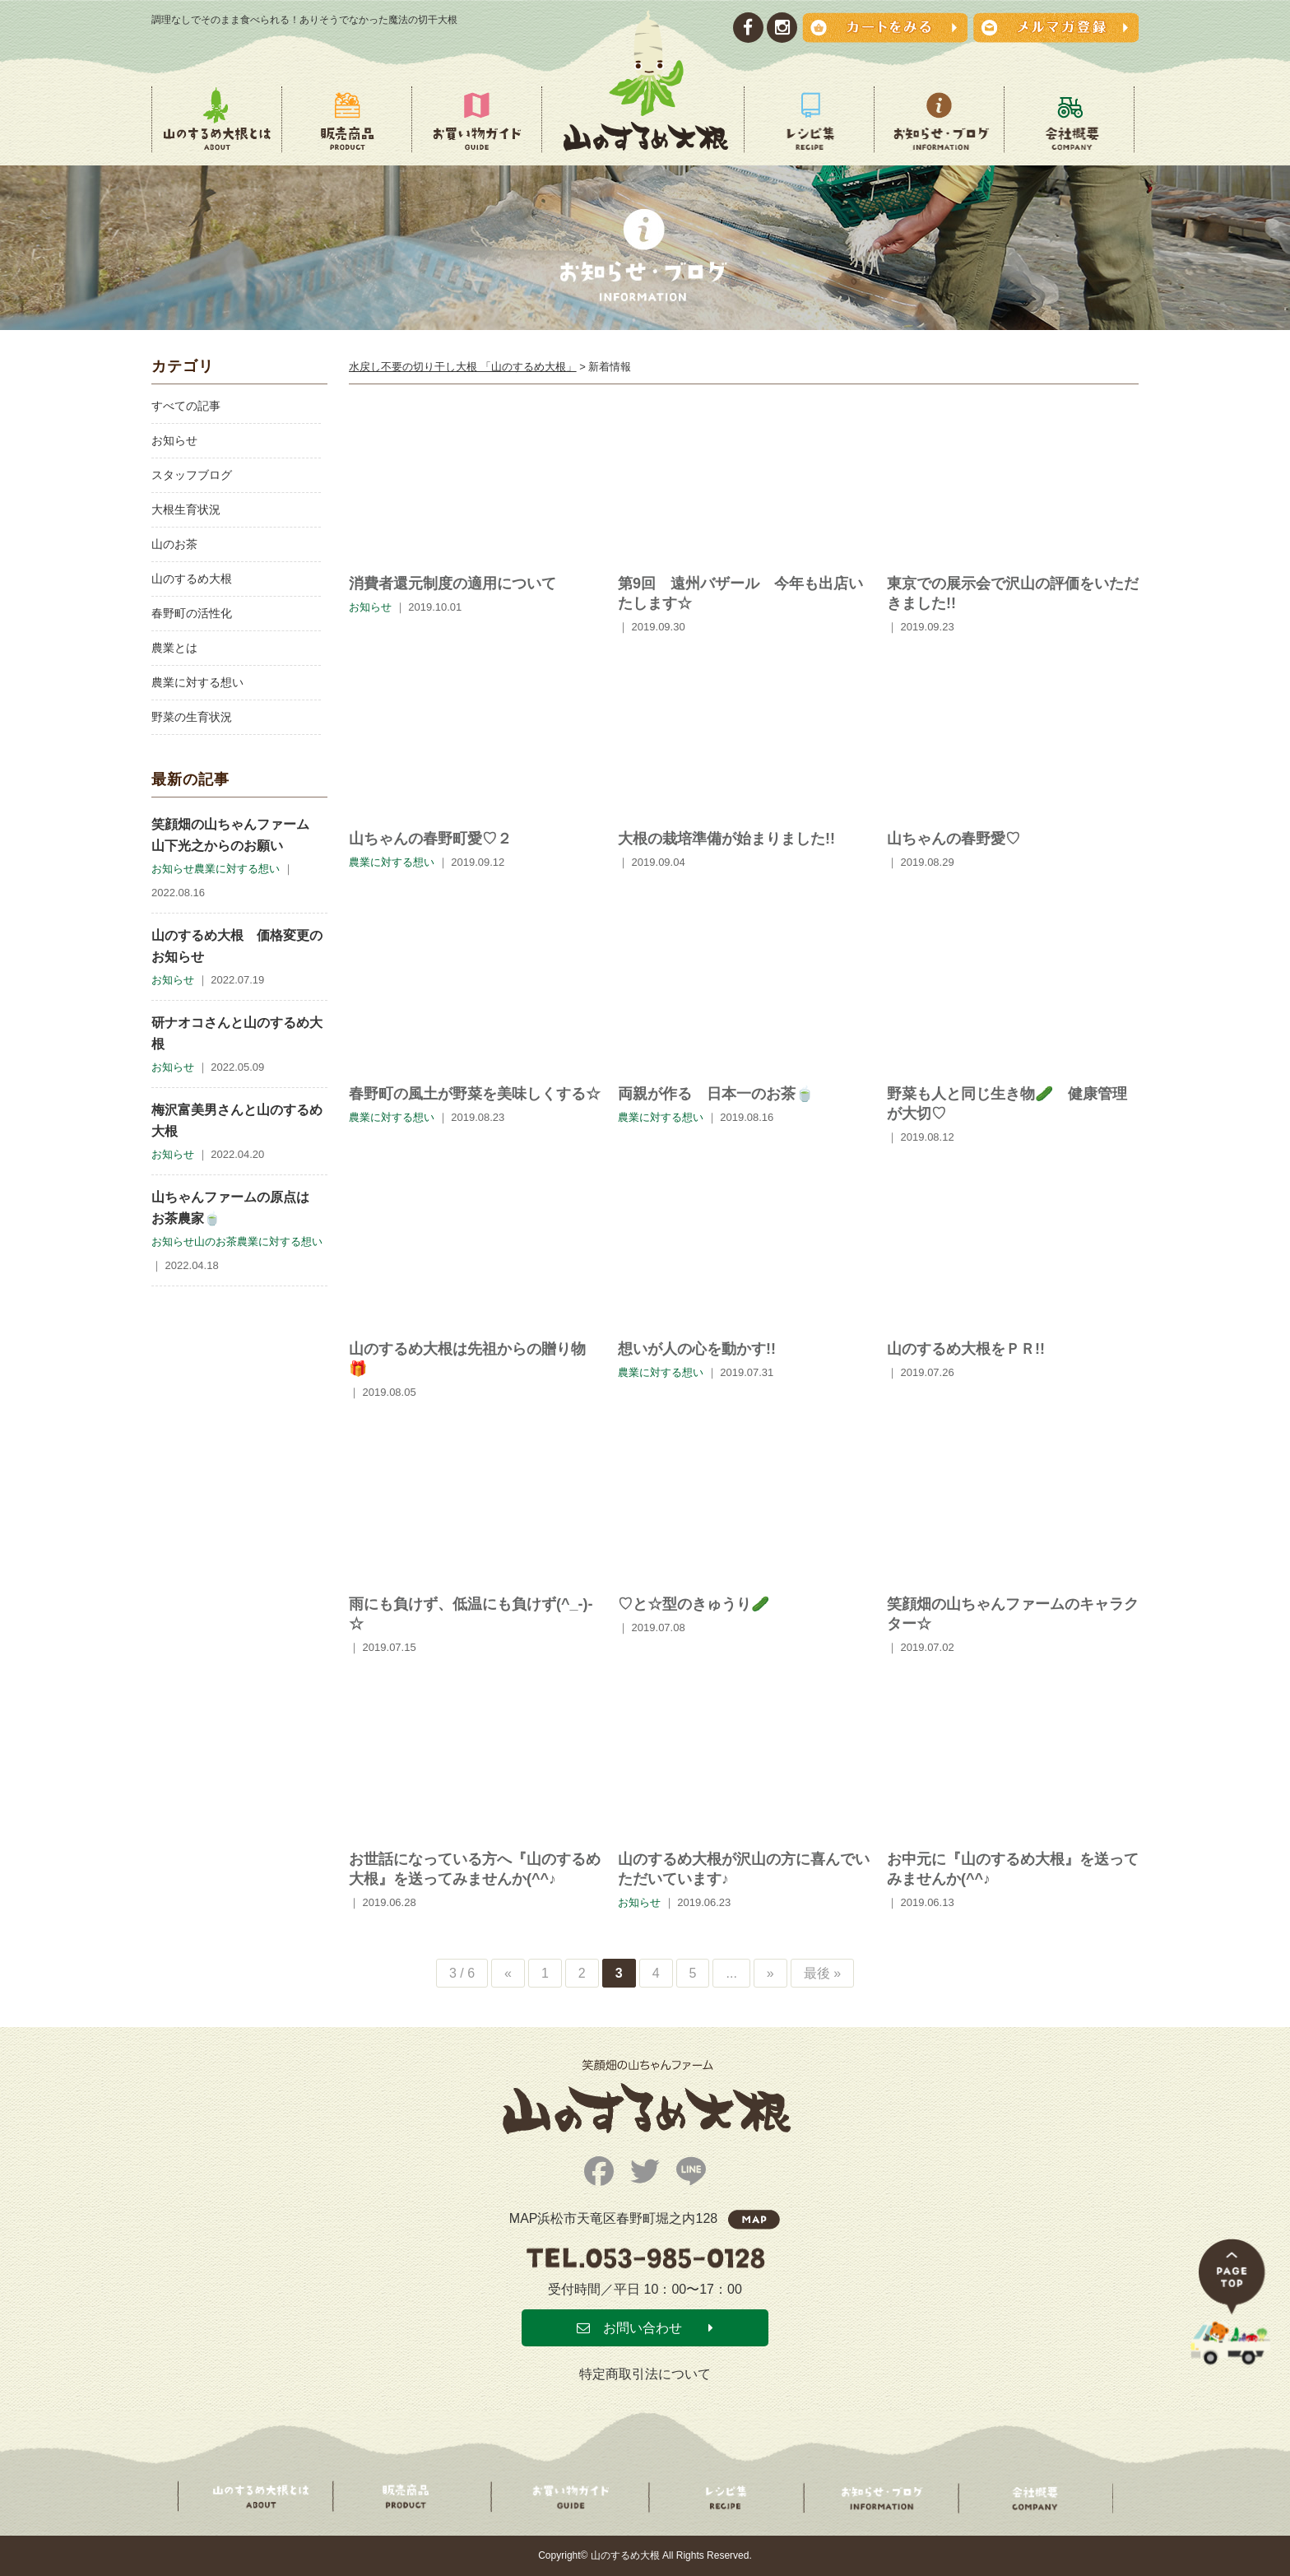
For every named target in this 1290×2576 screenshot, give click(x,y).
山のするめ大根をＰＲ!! (966, 1349)
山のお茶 (174, 544)
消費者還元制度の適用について (452, 583)
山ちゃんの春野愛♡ (953, 838)
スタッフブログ (191, 474)
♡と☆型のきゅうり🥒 (693, 1604)
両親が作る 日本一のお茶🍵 (716, 1094)
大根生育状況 (185, 509)
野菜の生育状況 (191, 716)
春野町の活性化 (191, 613)
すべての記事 (185, 405)
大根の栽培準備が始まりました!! (726, 838)
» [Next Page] (770, 1973)
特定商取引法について (645, 2374)
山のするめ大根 (191, 578)
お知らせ (174, 440)
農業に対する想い (197, 682)
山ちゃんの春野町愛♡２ (430, 838)
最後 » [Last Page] (822, 1973)
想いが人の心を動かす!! (697, 1349)
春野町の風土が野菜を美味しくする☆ (475, 1094)
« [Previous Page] (508, 1973)
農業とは (174, 647)
